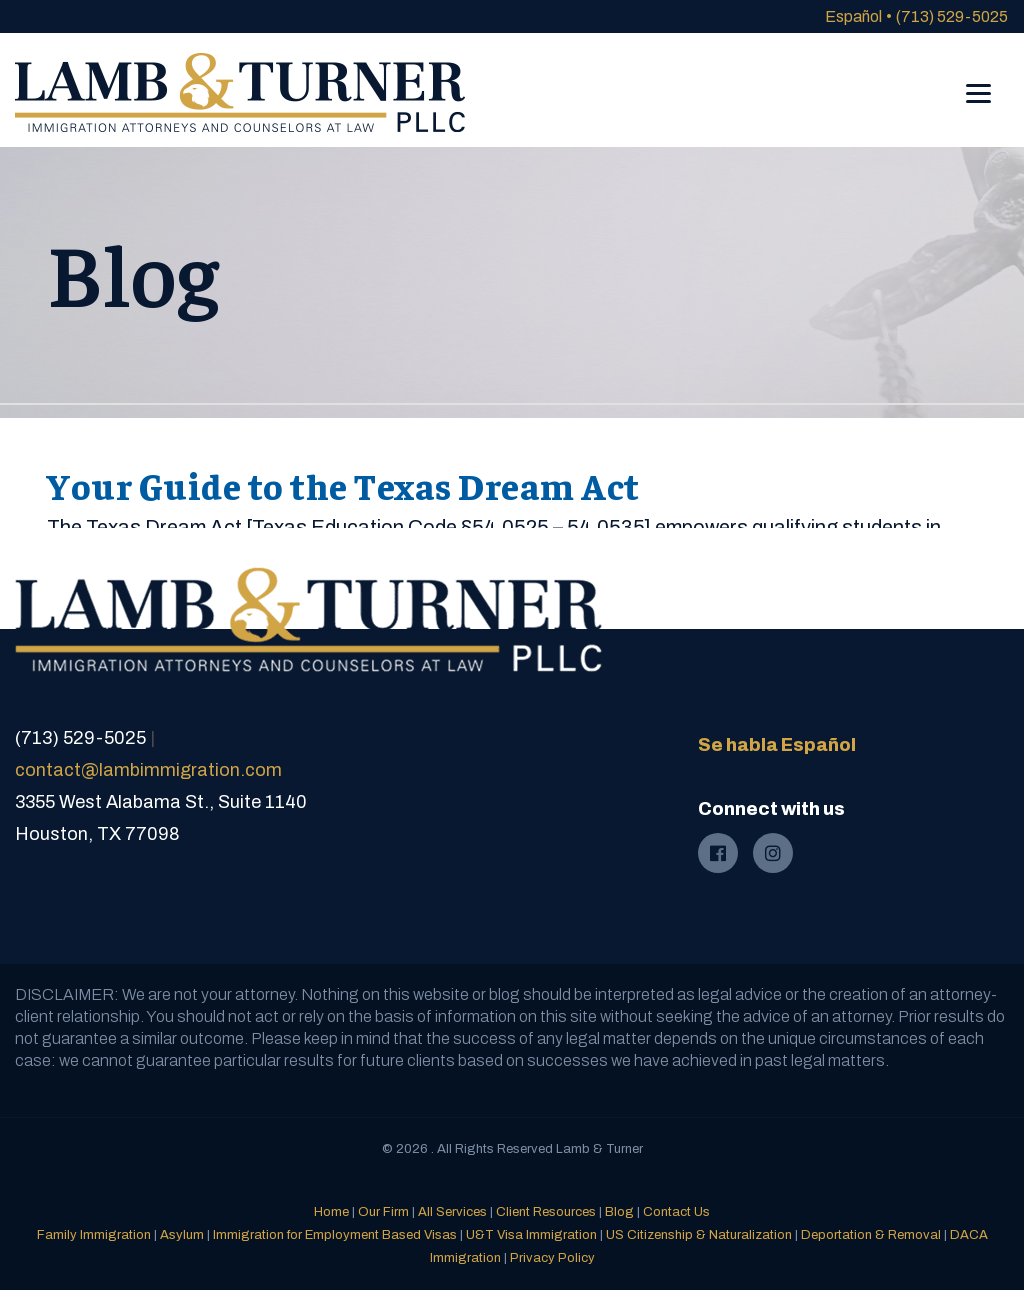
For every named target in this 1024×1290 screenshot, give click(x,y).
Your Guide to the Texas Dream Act (343, 485)
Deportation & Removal (871, 1235)
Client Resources (546, 1212)
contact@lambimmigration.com (148, 770)
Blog (619, 1212)
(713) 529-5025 (952, 16)
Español (853, 16)
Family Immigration (94, 1235)
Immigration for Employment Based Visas (335, 1235)
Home (331, 1212)
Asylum (182, 1235)
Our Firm (383, 1212)
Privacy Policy (552, 1258)
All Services (452, 1212)
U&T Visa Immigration (531, 1235)
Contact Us (676, 1212)
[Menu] (978, 79)
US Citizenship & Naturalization (699, 1235)
